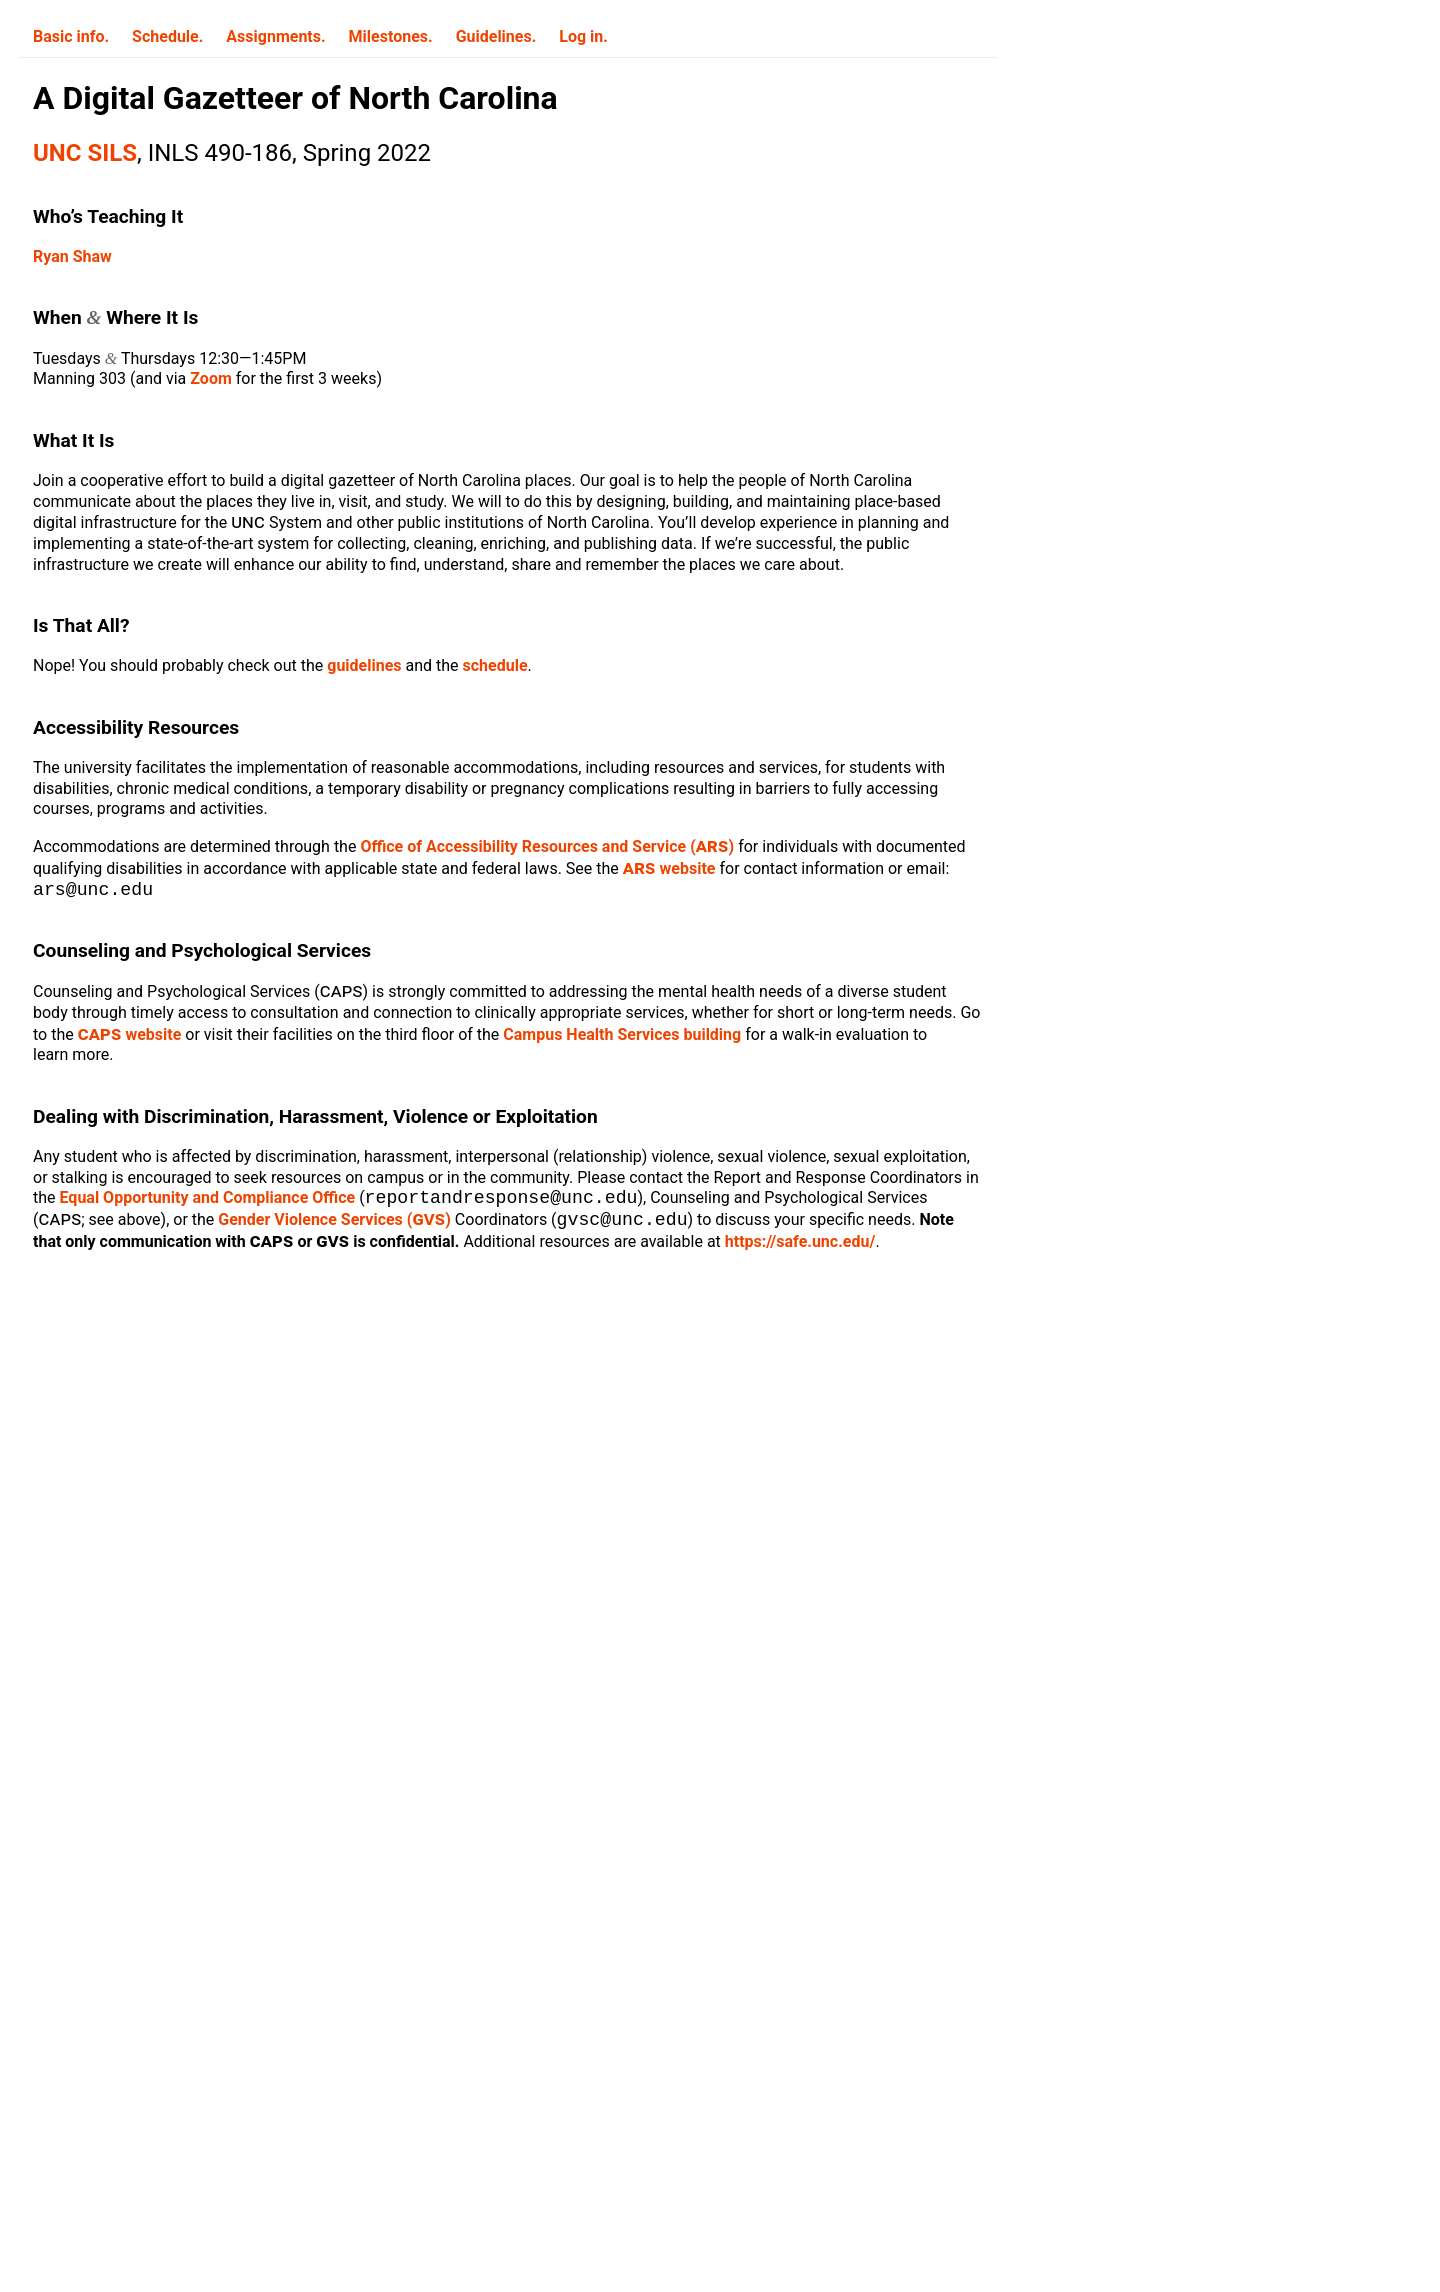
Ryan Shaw (72, 256)
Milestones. (391, 36)
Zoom (210, 378)
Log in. (583, 36)
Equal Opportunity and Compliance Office (208, 1201)
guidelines (364, 665)
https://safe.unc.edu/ (733, 1246)
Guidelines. (496, 36)
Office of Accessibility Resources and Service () (547, 846)
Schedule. (167, 36)
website (669, 868)
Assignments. (275, 36)
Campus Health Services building (622, 1036)
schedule (495, 665)
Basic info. (71, 36)
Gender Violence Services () (279, 1224)
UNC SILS (85, 153)
